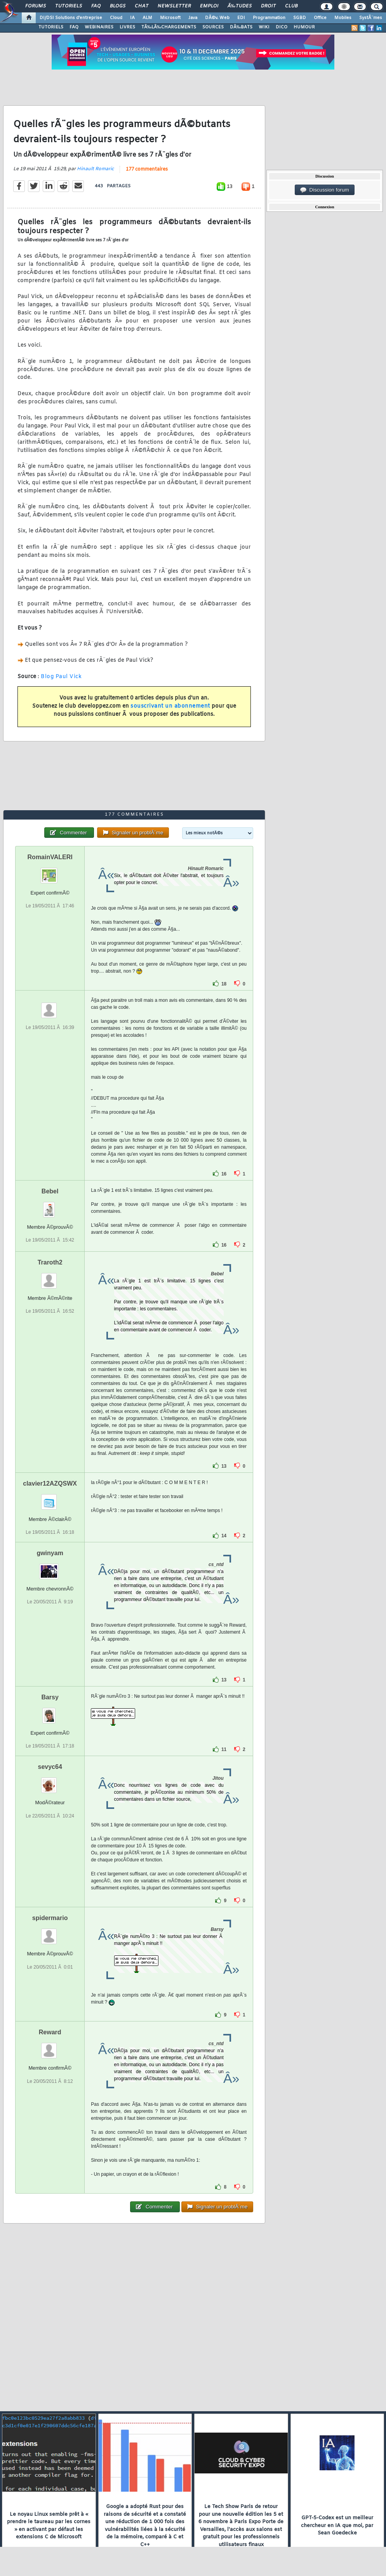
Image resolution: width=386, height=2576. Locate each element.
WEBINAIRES (99, 27)
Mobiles (342, 18)
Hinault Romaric (95, 169)
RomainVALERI (50, 857)
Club (291, 6)
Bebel (50, 1191)
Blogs (117, 6)
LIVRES (127, 27)
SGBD (299, 18)
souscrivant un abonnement (170, 706)
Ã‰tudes (239, 6)
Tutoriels (68, 6)
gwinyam (50, 1553)
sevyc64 (50, 1766)
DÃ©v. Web (217, 18)
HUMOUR (304, 27)
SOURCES (213, 27)
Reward (50, 2032)
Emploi (209, 6)
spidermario (50, 1918)
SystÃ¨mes (370, 18)
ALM (147, 18)
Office (320, 18)
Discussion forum (324, 190)
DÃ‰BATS (241, 27)
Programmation (269, 18)
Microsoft (170, 18)
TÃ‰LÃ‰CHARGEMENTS (168, 27)
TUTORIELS (50, 27)
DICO (281, 27)
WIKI (264, 27)
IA (132, 18)
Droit (268, 6)
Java (192, 18)
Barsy (49, 1697)
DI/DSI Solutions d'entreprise (71, 18)
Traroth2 (50, 1262)
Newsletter (174, 6)
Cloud (116, 18)
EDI (241, 18)
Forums (35, 6)
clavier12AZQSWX (50, 1483)
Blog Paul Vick (61, 676)
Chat (141, 6)
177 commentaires (147, 169)
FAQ (95, 6)
